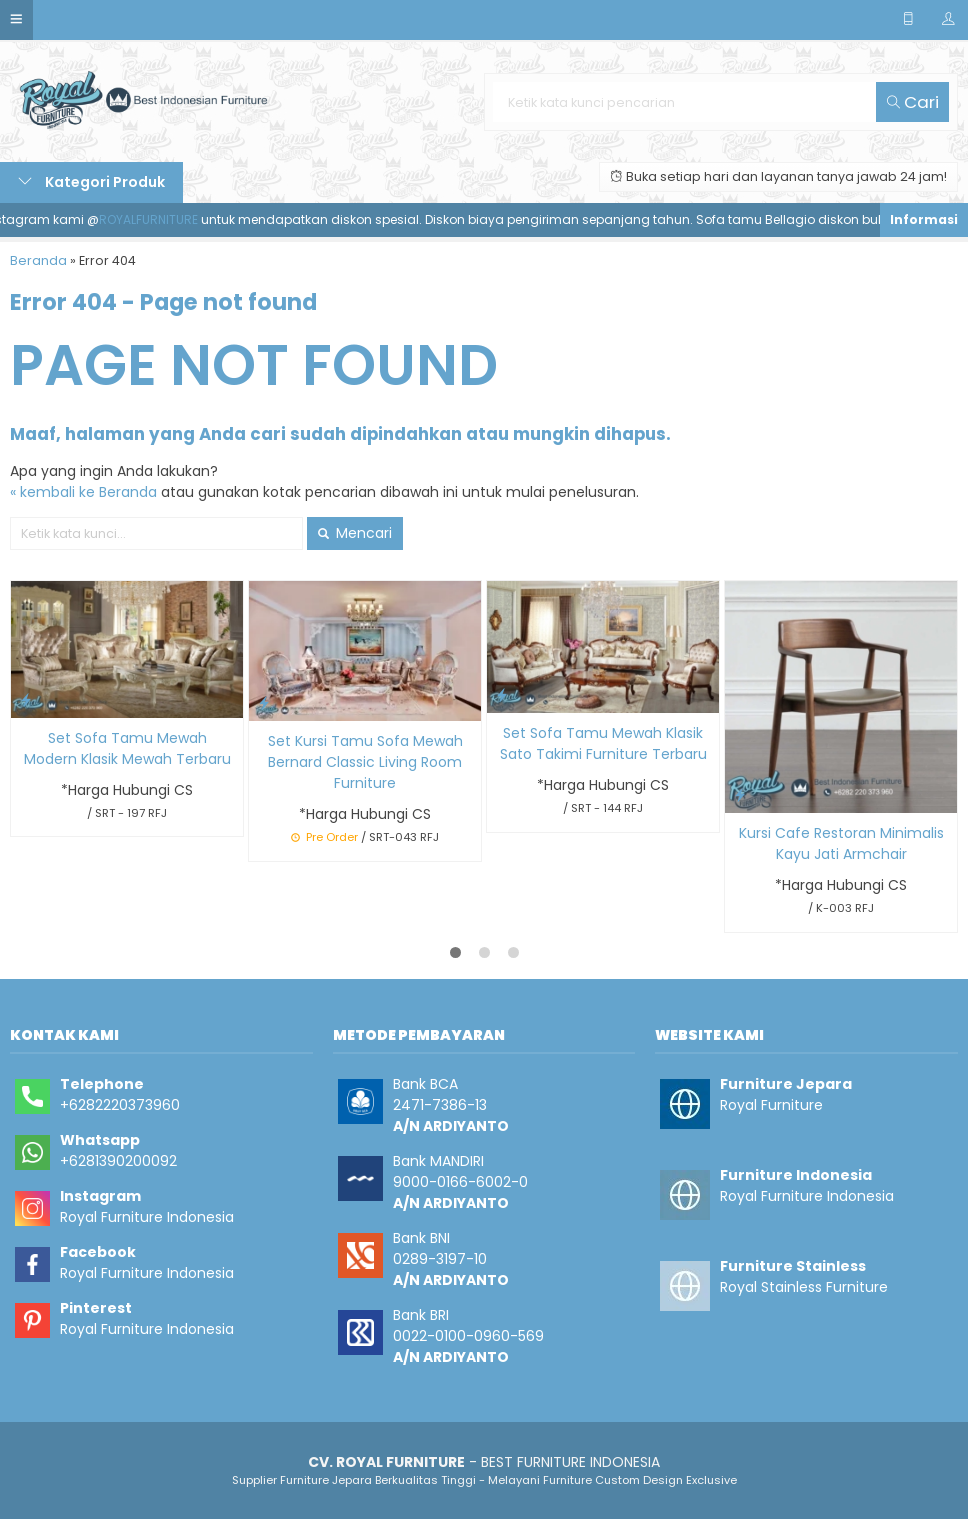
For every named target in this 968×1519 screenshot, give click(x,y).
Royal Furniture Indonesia (147, 1217)
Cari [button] (913, 102)
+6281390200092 (118, 1161)
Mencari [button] (355, 533)
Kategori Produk (91, 182)
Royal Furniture (771, 1105)
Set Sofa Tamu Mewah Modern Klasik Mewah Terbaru (127, 748)
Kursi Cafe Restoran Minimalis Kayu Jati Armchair (841, 843)
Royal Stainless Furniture (804, 1287)
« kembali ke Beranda (83, 492)
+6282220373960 (120, 1105)
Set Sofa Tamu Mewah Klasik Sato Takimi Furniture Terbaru (603, 743)
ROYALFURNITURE (160, 219)
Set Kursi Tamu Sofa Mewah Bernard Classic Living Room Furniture (365, 762)
